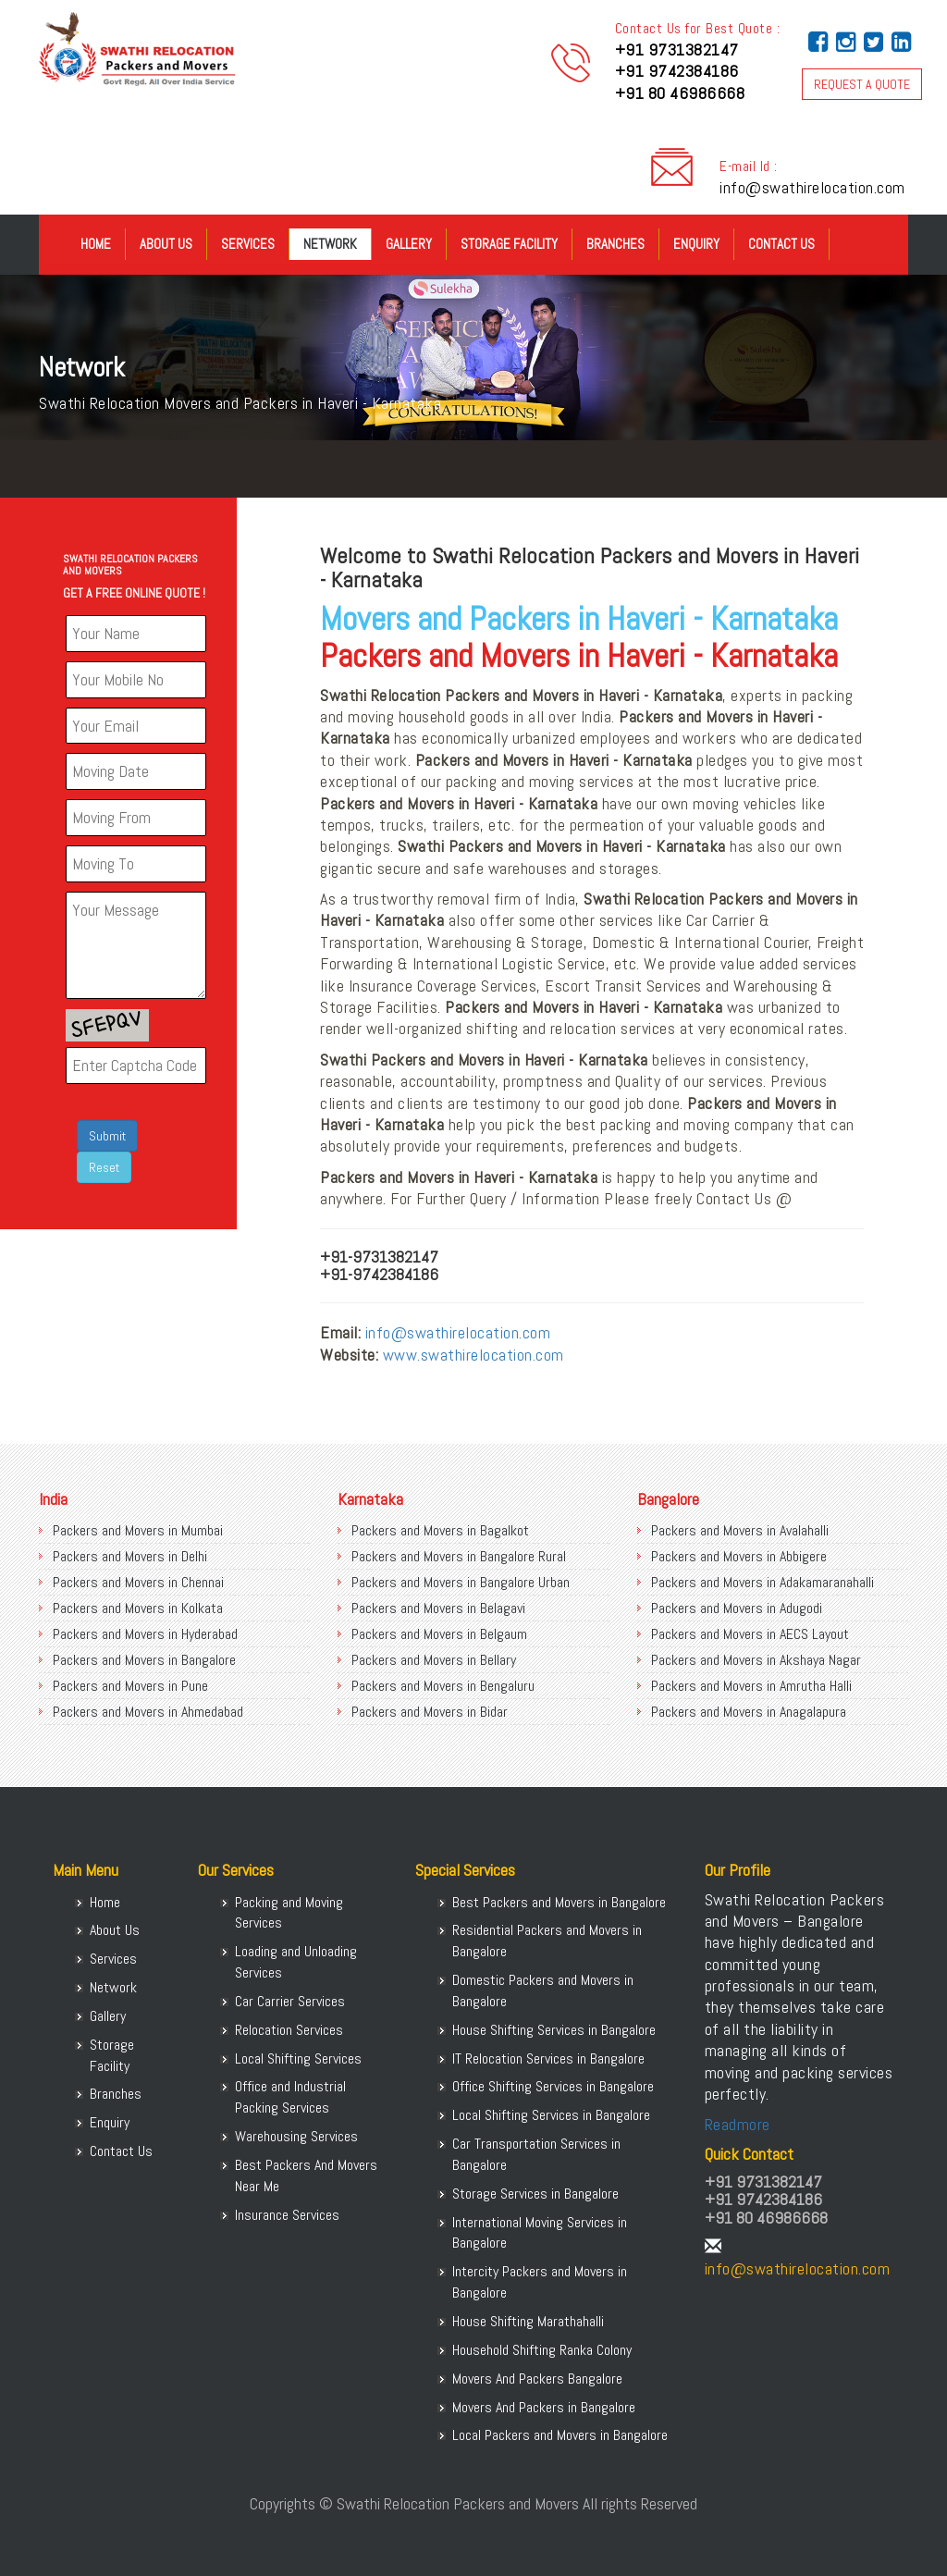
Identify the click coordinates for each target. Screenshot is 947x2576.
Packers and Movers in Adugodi (736, 1608)
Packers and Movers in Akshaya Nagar (756, 1660)
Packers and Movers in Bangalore (144, 1660)
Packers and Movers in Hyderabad (145, 1634)
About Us (166, 244)
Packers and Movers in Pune (130, 1685)
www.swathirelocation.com (473, 1354)
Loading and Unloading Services (296, 1961)
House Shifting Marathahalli (528, 2321)
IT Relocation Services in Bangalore (548, 2058)
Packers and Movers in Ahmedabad (148, 1711)
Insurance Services (287, 2215)
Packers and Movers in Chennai (138, 1582)
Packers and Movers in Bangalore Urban (460, 1582)
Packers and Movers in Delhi (130, 1556)
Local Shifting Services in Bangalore (551, 2115)
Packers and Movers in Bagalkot (440, 1530)
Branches (615, 244)
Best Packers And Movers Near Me (306, 2175)
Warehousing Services (296, 2136)
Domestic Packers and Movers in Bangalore (542, 1990)
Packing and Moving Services (289, 1912)
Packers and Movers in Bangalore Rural (458, 1556)
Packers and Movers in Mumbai (138, 1530)
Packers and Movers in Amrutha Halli (751, 1685)
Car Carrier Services (290, 2001)
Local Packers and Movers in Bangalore (560, 2435)
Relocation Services (289, 2030)
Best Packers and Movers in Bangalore (559, 1902)
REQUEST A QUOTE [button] (862, 84)
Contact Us (781, 244)
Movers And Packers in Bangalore (543, 2407)
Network (330, 244)
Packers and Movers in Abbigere (739, 1556)
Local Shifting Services (298, 2058)
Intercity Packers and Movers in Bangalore (539, 2282)
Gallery (409, 244)
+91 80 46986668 (680, 93)
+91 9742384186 (677, 70)
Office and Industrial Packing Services (290, 2097)
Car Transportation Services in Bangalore (536, 2154)
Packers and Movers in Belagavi (438, 1608)
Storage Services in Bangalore (535, 2193)
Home (95, 244)
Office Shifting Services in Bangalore (553, 2086)
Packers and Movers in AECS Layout (750, 1634)
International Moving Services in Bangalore (539, 2232)
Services (248, 244)
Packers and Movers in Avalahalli (740, 1530)
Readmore (737, 2124)
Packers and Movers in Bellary (433, 1660)
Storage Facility (509, 244)
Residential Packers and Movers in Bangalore (547, 1940)
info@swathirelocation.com (812, 187)
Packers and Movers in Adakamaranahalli (762, 1582)
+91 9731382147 (677, 49)
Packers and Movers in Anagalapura (748, 1711)
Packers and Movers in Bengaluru (443, 1685)
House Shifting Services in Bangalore (554, 2030)
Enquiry (696, 244)
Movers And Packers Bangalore (537, 2378)
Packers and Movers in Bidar (429, 1711)
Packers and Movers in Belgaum (439, 1634)
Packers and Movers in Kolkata (138, 1608)
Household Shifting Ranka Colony (542, 2350)
